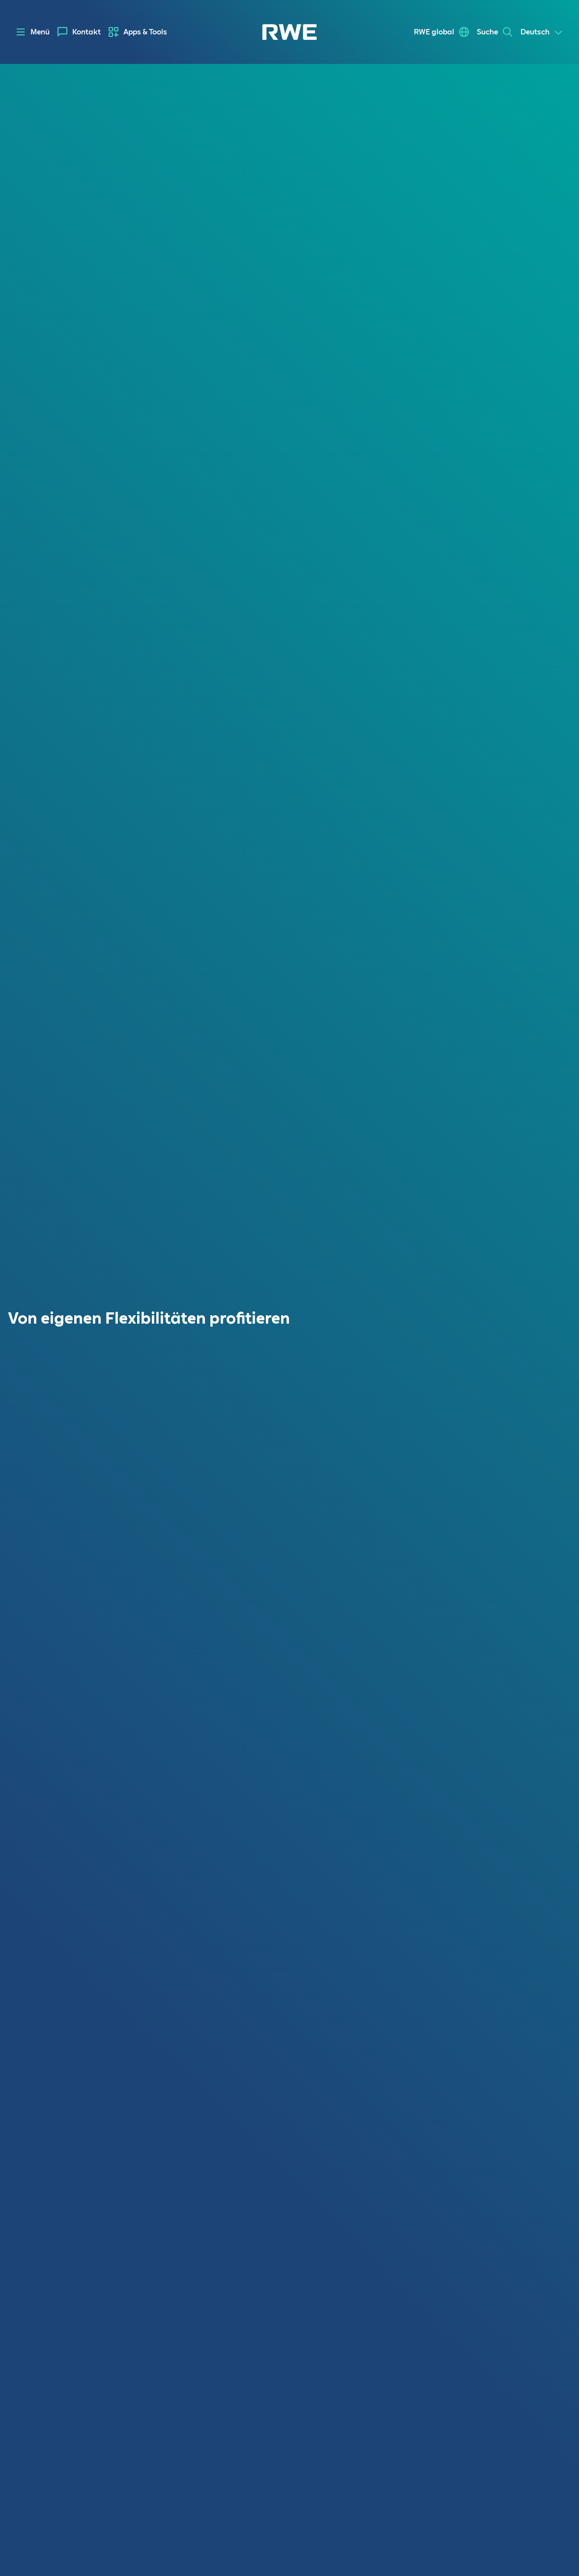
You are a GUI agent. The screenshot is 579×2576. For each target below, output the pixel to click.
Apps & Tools (145, 32)
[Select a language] (542, 32)
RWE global (434, 32)
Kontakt (86, 32)
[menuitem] (79, 32)
